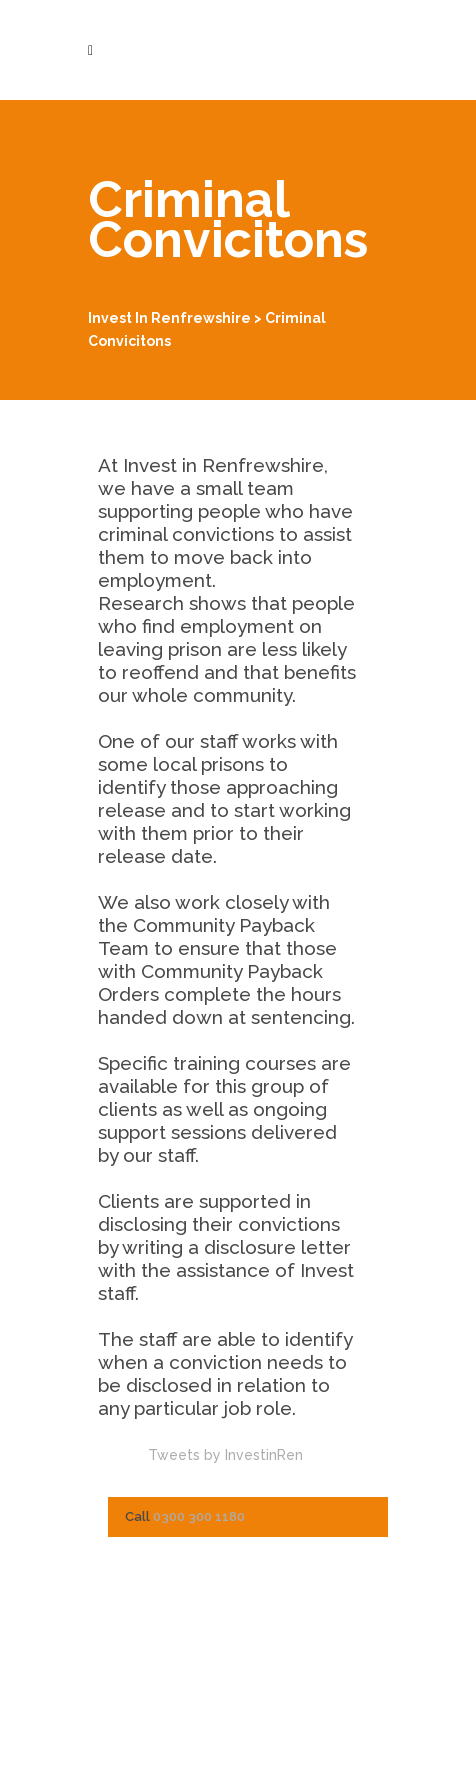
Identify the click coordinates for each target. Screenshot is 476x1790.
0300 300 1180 (199, 1516)
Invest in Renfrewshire (169, 318)
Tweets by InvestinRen (225, 1455)
